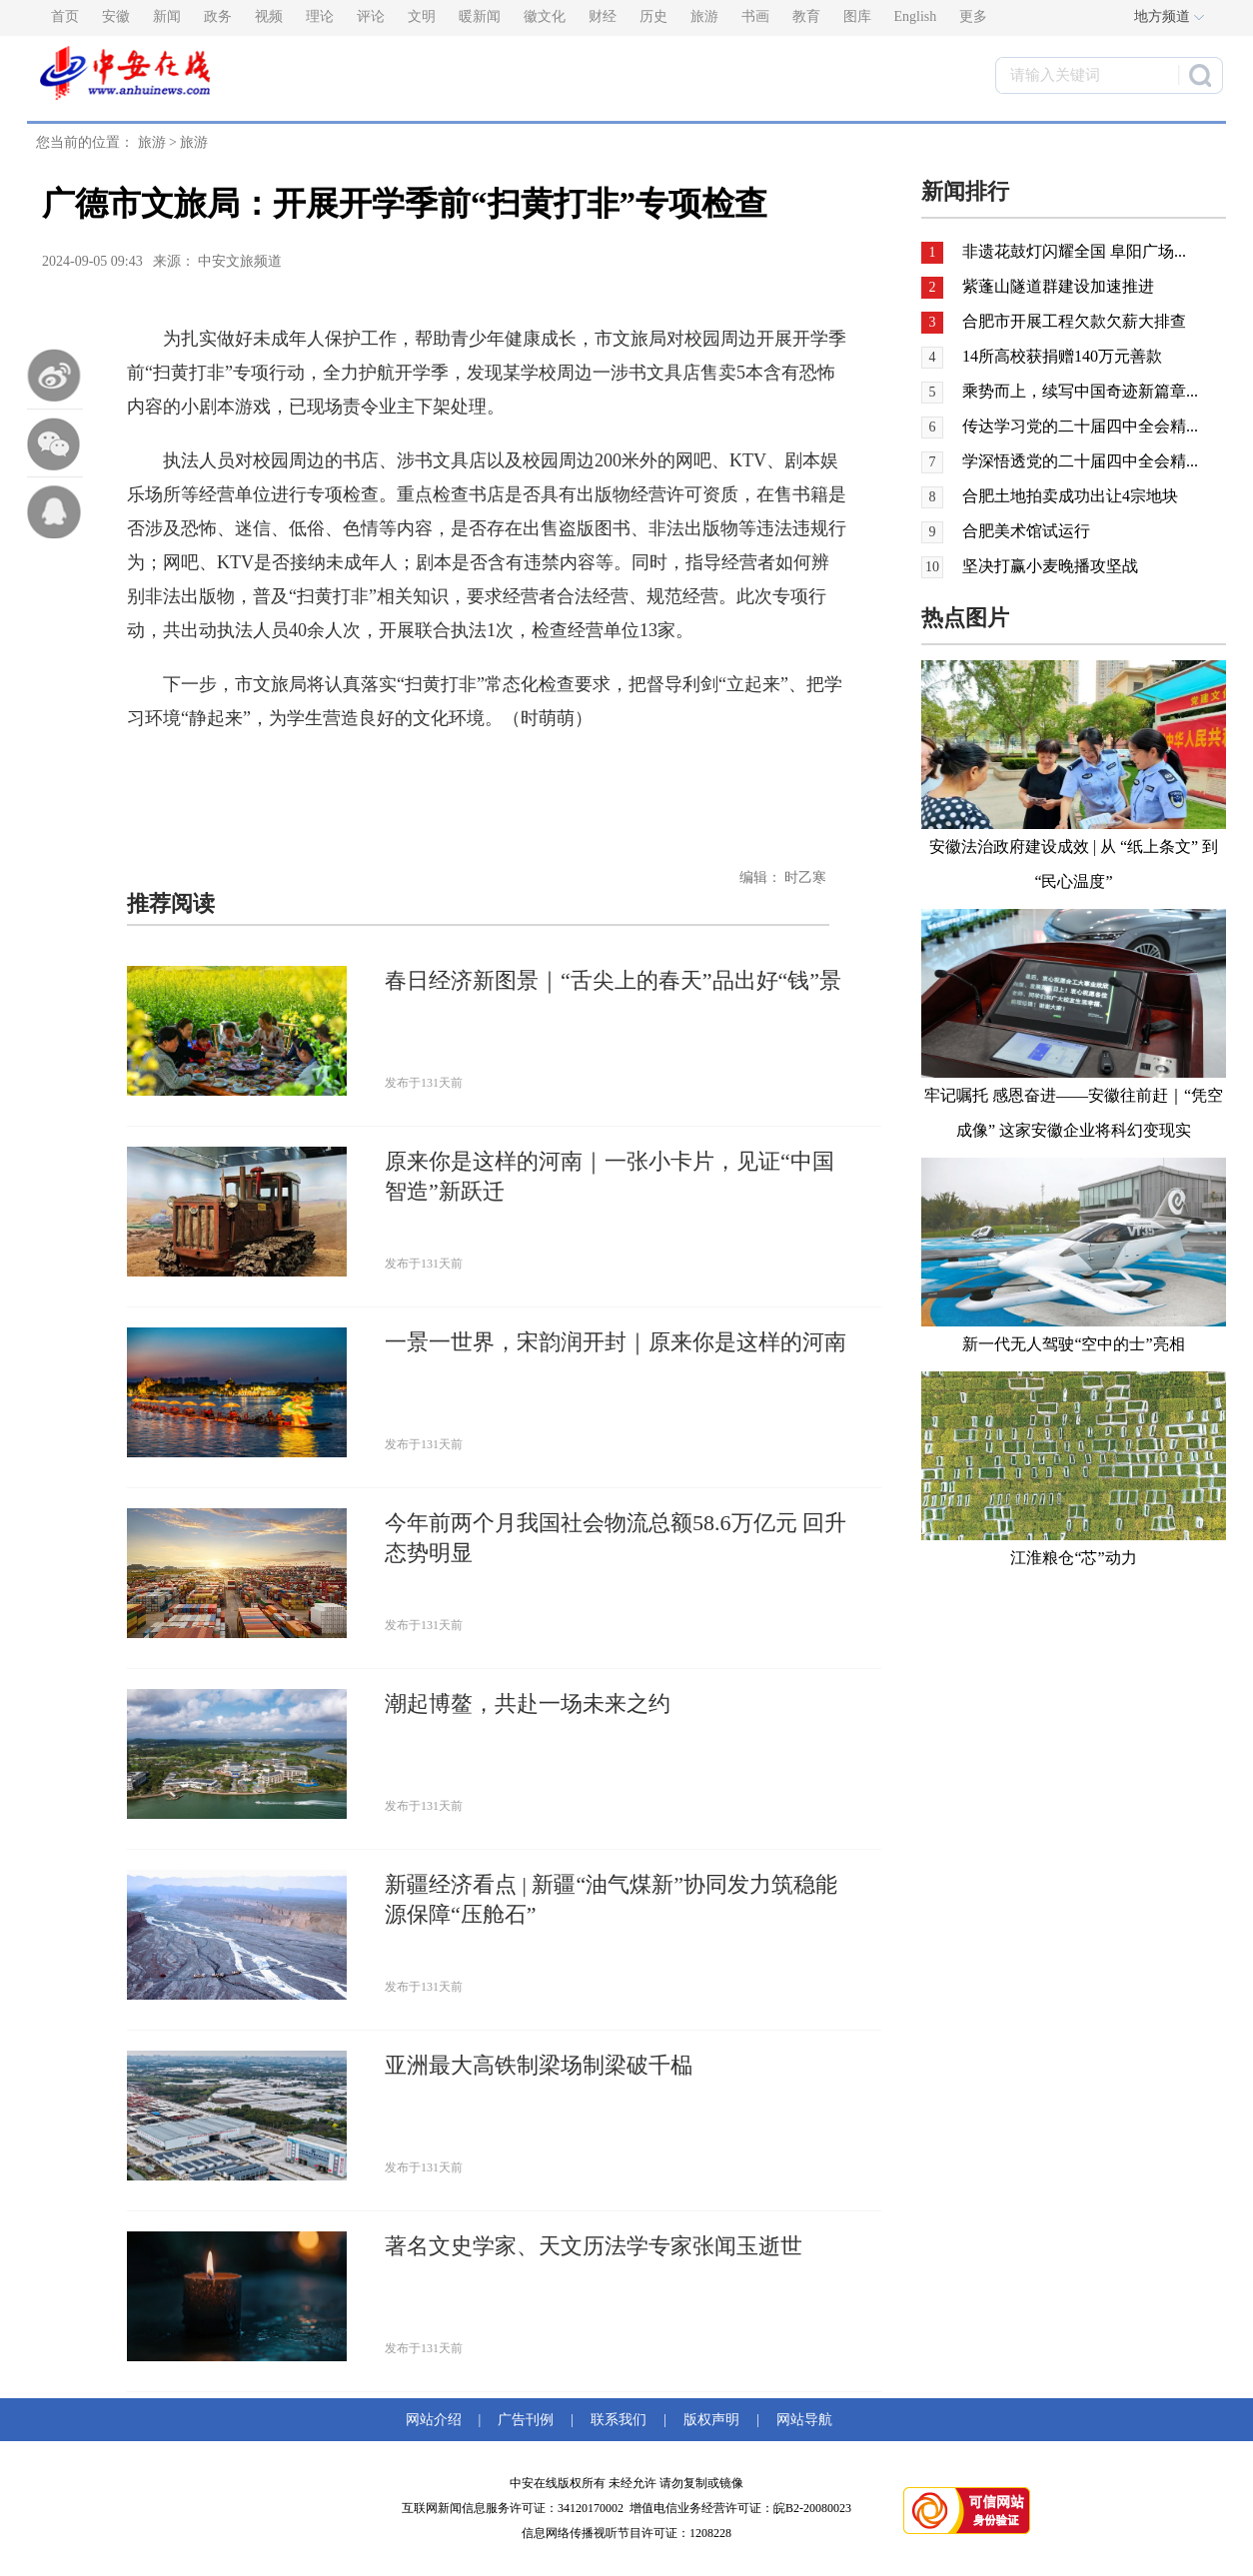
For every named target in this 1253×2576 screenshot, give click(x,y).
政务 (218, 16)
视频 (269, 16)
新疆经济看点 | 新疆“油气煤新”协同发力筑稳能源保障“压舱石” (611, 1899)
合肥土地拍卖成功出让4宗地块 (1070, 495)
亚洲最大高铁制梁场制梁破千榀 (538, 2065)
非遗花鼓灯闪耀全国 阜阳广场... (1074, 251)
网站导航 (800, 2419)
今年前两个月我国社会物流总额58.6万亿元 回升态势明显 (615, 1537)
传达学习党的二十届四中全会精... (1080, 426)
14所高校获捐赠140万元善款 (1062, 356)
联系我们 (618, 2419)
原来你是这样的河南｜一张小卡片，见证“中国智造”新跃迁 (609, 1176)
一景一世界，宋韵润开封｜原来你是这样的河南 (615, 1341)
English (915, 16)
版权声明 (711, 2419)
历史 (653, 16)
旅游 (704, 16)
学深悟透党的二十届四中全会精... (1080, 460)
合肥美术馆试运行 (1026, 530)
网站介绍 (437, 2419)
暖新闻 (480, 16)
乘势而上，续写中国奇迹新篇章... (1080, 391)
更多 (973, 16)
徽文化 (545, 16)
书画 (755, 16)
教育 (806, 16)
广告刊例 (526, 2419)
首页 (65, 16)
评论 (371, 16)
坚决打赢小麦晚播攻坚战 (1050, 565)
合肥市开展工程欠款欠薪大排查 (1074, 321)
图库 (857, 16)
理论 (320, 16)
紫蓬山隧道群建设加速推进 (1058, 286)
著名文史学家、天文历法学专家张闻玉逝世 (593, 2245)
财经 (603, 16)
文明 (422, 16)
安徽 (116, 16)
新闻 (167, 16)
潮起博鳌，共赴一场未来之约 (527, 1703)
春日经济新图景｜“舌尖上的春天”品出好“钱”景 (613, 980)
